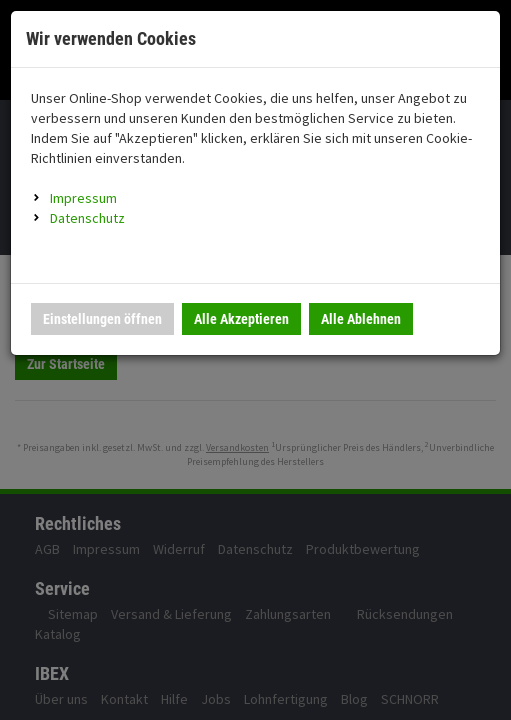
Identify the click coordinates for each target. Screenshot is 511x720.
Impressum (83, 198)
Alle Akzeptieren (241, 319)
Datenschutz (87, 218)
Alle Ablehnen (361, 319)
